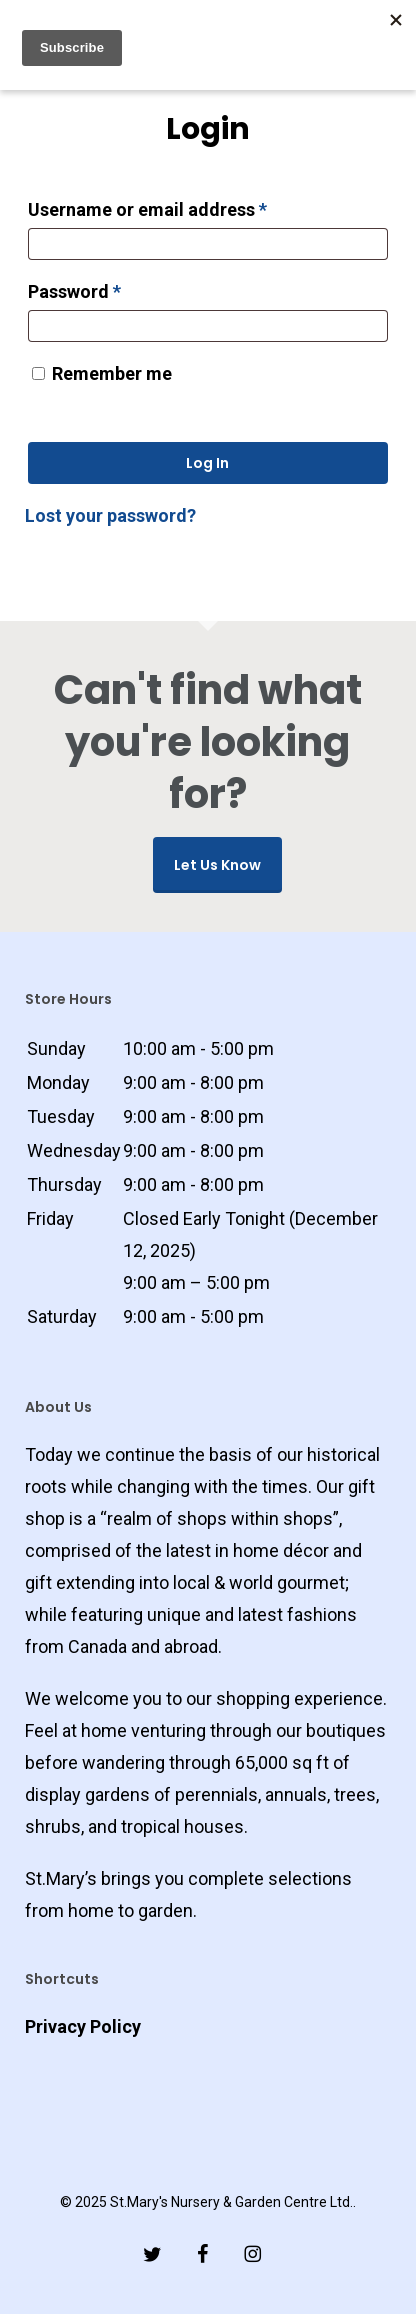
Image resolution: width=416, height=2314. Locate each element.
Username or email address (184, 206)
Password (111, 288)
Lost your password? (110, 515)
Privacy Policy (83, 2026)
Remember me (112, 373)
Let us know (217, 865)
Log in (207, 463)
